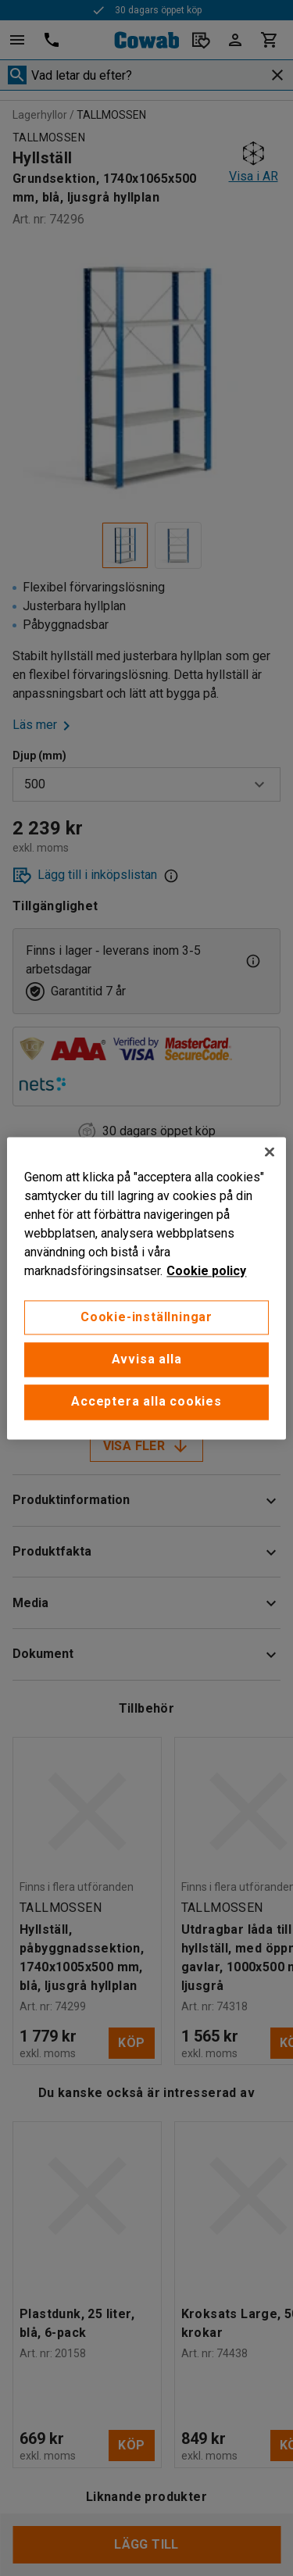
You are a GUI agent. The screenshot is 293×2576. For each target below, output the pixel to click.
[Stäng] (269, 1151)
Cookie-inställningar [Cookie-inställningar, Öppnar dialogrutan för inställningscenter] (146, 1316)
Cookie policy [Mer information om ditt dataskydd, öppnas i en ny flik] (206, 1270)
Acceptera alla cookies (146, 1402)
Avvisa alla (147, 1359)
